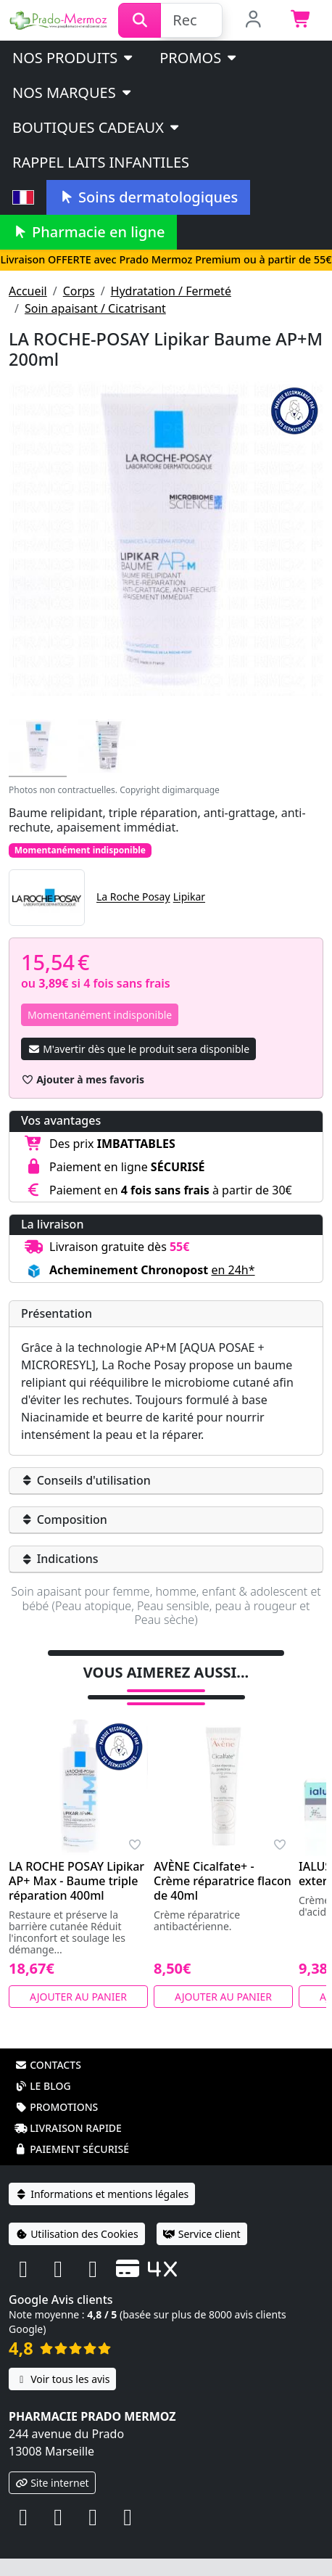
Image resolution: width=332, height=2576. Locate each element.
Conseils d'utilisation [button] (86, 1480)
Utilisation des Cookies (76, 2251)
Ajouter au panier (78, 2014)
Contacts (47, 2082)
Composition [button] (64, 1519)
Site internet (52, 2500)
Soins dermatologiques (148, 197)
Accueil (28, 291)
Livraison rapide (68, 2145)
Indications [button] (60, 1559)
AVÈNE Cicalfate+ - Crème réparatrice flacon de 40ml (222, 1898)
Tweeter (194, 1647)
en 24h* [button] (232, 1270)
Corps (79, 291)
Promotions (56, 2124)
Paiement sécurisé (71, 2166)
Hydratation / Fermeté (171, 291)
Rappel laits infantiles (100, 162)
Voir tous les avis (62, 2396)
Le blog (42, 2103)
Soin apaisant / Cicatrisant (95, 308)
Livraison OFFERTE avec (165, 259)
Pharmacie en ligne (88, 232)
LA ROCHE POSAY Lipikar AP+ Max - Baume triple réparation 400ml (76, 1898)
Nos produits (73, 57)
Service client (202, 2251)
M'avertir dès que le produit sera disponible (138, 1049)
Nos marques (72, 92)
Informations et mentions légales (101, 2211)
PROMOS (198, 57)
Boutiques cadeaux (96, 127)
